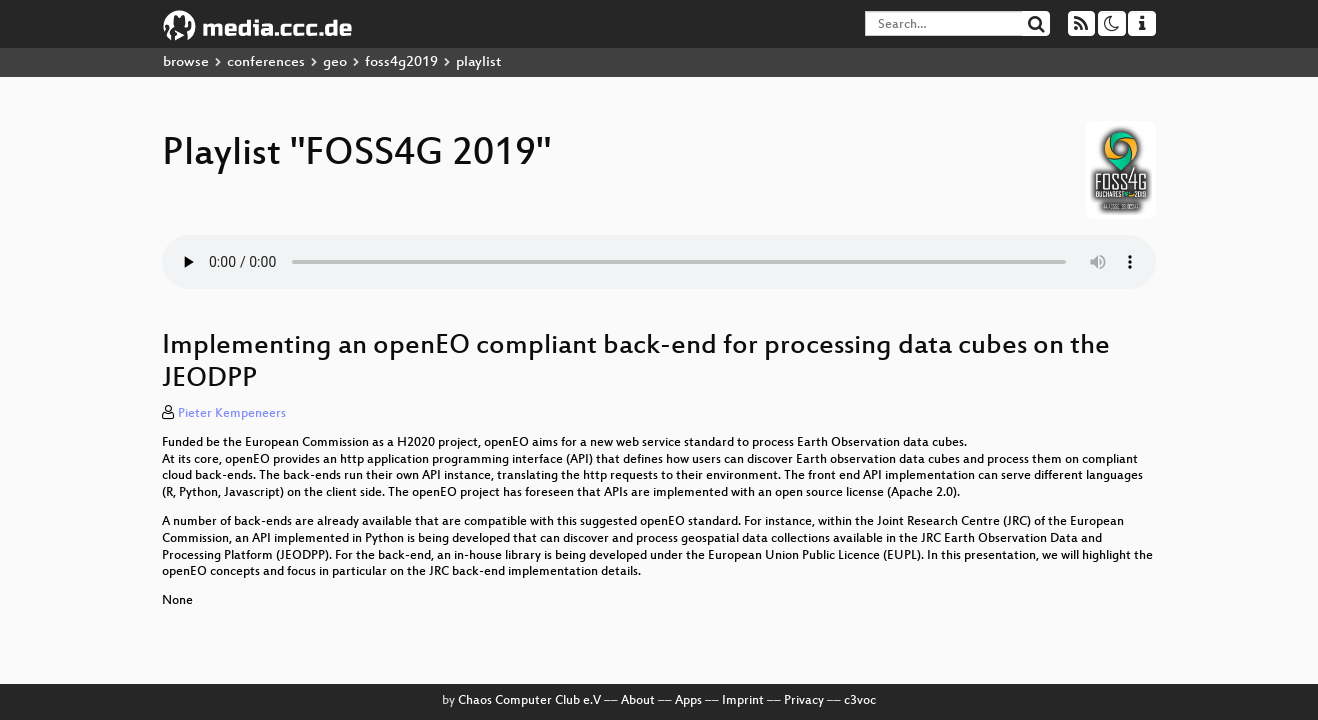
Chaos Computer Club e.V (529, 701)
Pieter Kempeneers (232, 414)
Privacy (804, 701)
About (638, 701)
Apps (688, 701)
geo (335, 62)
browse (186, 62)
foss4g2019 (401, 62)
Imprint (743, 701)
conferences (266, 62)
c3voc (860, 701)
